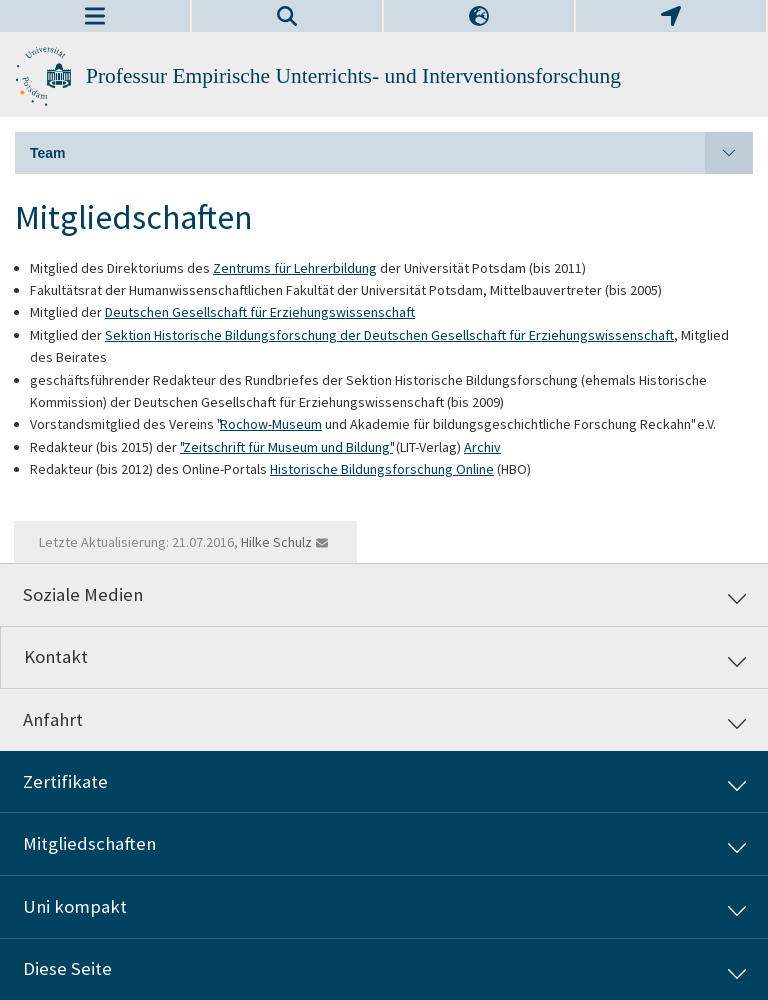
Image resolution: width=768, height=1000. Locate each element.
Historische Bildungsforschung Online (382, 469)
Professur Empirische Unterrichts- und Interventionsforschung (353, 76)
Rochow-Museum (271, 424)
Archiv (482, 447)
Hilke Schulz (276, 542)
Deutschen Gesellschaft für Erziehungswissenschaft (260, 312)
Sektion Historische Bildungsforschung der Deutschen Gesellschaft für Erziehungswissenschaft (389, 335)
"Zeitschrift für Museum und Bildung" (286, 447)
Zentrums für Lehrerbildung (295, 268)
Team (391, 153)
